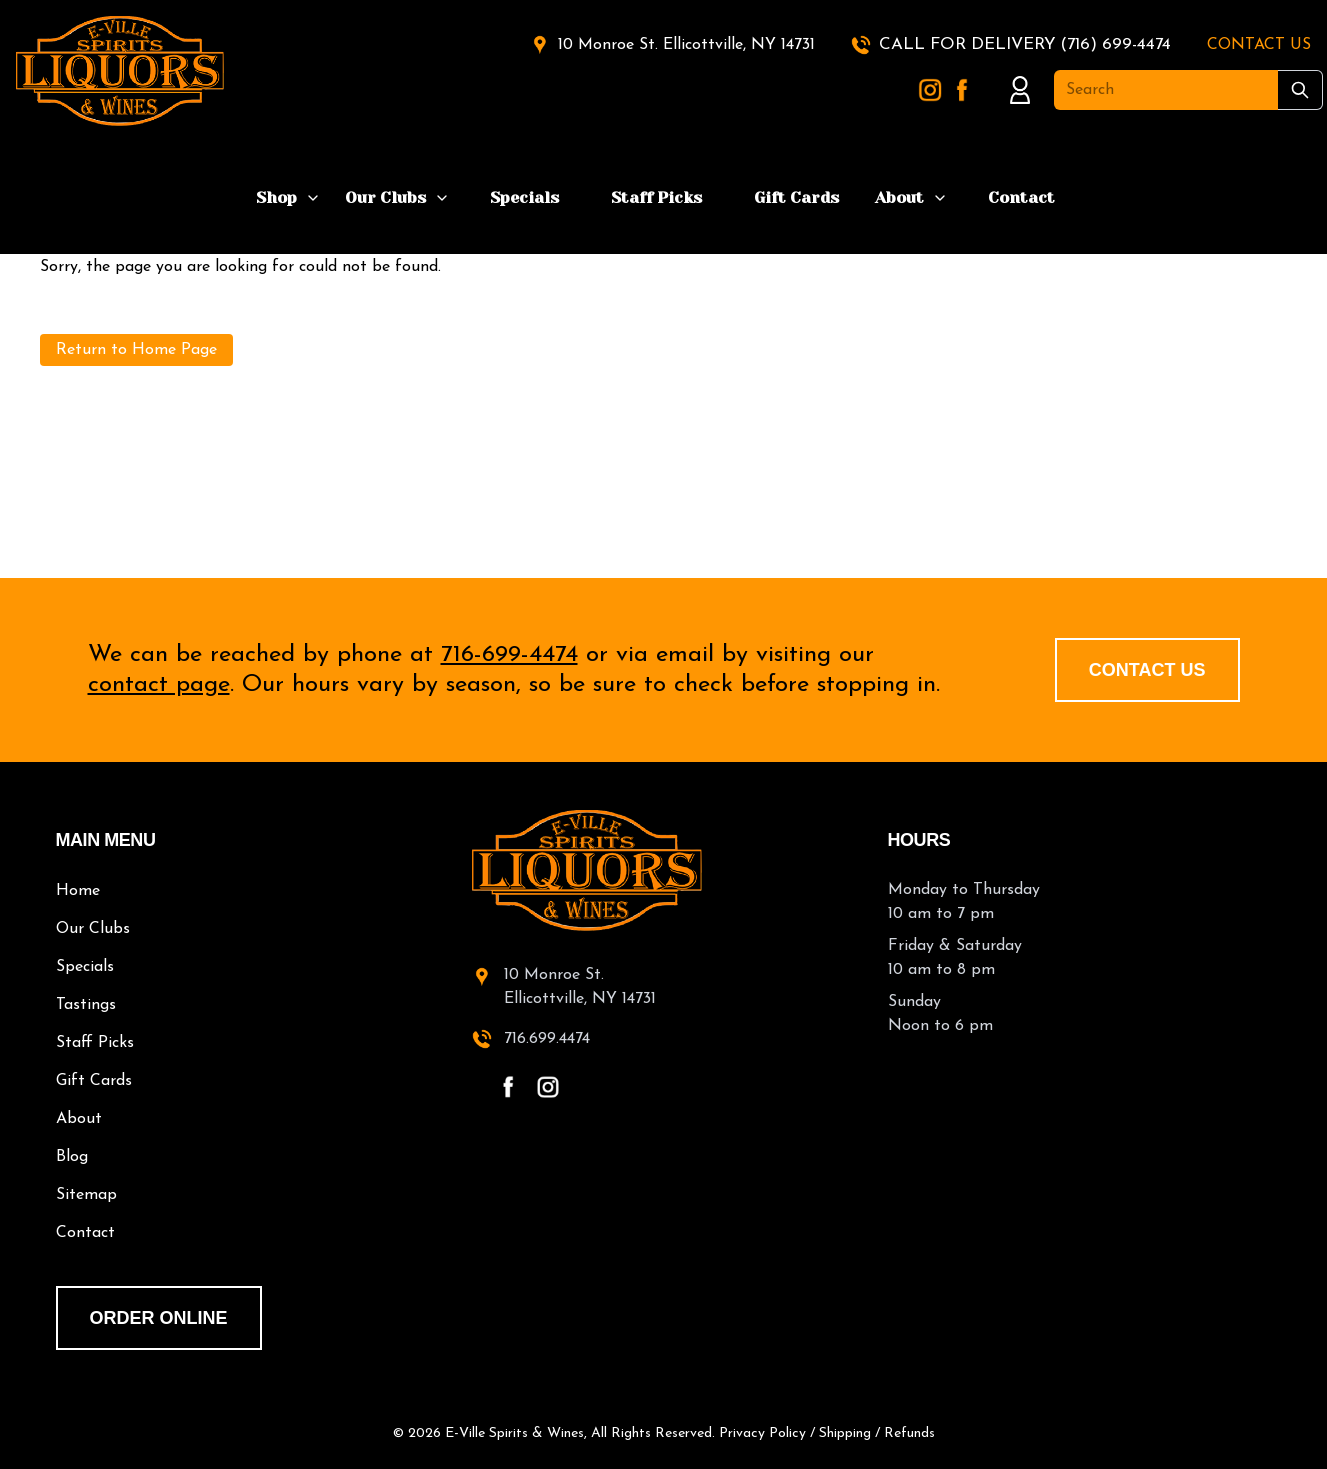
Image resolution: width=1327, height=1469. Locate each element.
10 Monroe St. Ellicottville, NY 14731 (686, 45)
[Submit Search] (1300, 90)
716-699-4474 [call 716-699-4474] (509, 655)
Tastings (86, 1005)
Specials (524, 197)
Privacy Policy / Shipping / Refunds (827, 1433)
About (899, 197)
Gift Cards (796, 197)
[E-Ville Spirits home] (664, 870)
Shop (276, 197)
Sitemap (86, 1195)
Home (78, 891)
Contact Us (1147, 670)
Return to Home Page (136, 350)
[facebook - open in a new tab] (508, 1087)
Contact (1021, 197)
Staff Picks (656, 197)
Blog (72, 1157)
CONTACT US (1259, 45)
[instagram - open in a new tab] (548, 1087)
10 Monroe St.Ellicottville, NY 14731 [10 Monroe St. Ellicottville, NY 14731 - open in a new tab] (580, 987)
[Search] (1166, 90)
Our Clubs (385, 197)
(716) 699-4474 (1115, 44)
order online (159, 1318)
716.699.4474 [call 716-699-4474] (547, 1039)
